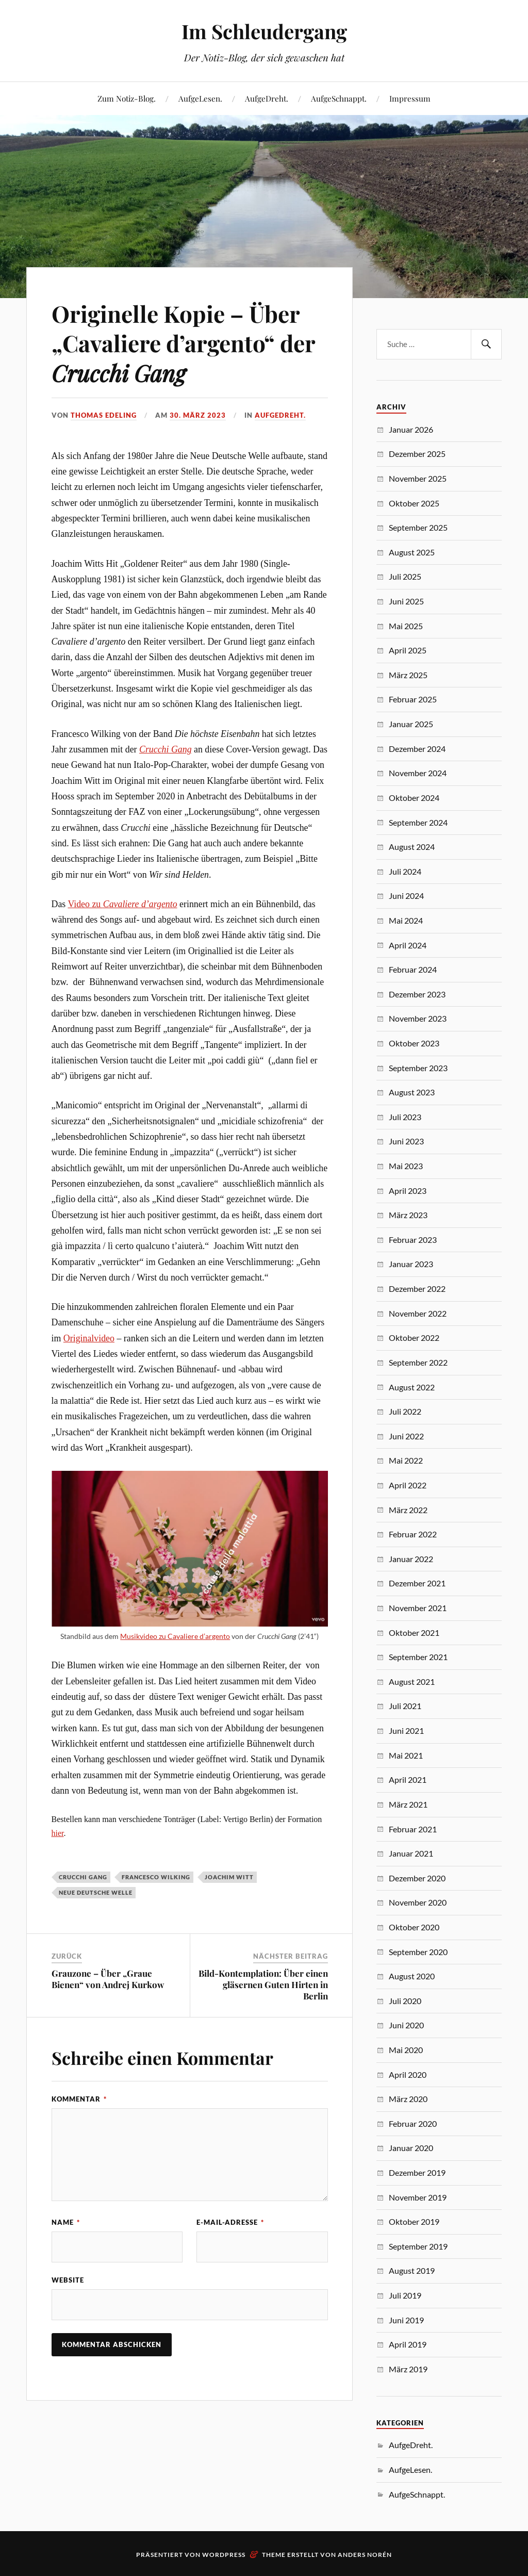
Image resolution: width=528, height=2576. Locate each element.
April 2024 (407, 945)
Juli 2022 (405, 1411)
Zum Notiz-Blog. (126, 98)
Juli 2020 (405, 2001)
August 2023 (412, 1092)
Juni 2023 (406, 1141)
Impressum (410, 98)
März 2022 (408, 1510)
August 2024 (412, 846)
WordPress (223, 2554)
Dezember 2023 (417, 994)
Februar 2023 (413, 1239)
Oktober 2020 (414, 1927)
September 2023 (418, 1068)
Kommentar (79, 2099)
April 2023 (407, 1190)
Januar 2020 (411, 2148)
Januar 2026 (411, 429)
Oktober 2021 (414, 1632)
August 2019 (412, 2270)
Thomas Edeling (104, 415)
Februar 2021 (413, 1829)
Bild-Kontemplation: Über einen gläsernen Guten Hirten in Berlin (263, 1984)
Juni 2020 (406, 2025)
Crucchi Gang (165, 749)
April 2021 (407, 1779)
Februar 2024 (413, 969)
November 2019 (418, 2197)
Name (66, 2222)
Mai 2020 (406, 2050)
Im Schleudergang (264, 31)
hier (58, 1833)
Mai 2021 (406, 1755)
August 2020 (412, 1976)
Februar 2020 (413, 2123)
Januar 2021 (411, 1853)
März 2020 (408, 2099)
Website (68, 2280)
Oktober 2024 (414, 797)
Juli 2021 (405, 1706)
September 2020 (418, 1952)
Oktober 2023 (414, 1043)
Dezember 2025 (417, 453)
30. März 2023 (198, 415)
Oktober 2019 (414, 2221)
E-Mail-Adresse (230, 2222)
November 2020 (418, 1902)
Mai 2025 (406, 626)
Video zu (122, 904)
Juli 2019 (405, 2295)
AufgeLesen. (200, 98)
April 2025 (407, 650)
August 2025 (412, 552)
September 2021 (418, 1657)
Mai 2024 (406, 920)
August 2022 (412, 1387)
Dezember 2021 (417, 1583)
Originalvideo (88, 1338)
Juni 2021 (406, 1730)
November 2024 (418, 773)
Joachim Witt (229, 1877)
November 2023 (418, 1018)
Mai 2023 (406, 1166)
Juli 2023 (405, 1117)
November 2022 (418, 1313)
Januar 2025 (411, 724)
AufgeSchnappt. (339, 98)
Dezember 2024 (417, 748)
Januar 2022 (411, 1559)
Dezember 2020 (417, 1878)
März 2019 (408, 2369)
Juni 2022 (406, 1436)
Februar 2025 (413, 699)
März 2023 (408, 1215)
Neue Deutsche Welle (96, 1892)
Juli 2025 (405, 576)
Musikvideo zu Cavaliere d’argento (175, 1636)
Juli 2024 (405, 871)
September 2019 (418, 2246)
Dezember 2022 (417, 1288)
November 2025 (418, 478)
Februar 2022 (413, 1534)
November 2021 (418, 1608)
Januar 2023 (411, 1264)
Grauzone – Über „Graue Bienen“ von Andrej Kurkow (108, 1978)
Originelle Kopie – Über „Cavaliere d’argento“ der (183, 343)
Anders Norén (365, 2554)
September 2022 (418, 1362)
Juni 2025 (406, 601)
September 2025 (418, 527)
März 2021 (408, 1804)
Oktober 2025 (414, 503)
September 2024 (418, 822)
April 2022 (407, 1485)
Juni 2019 (406, 2320)
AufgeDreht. (266, 98)
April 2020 (407, 2074)
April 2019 (407, 2344)
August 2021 (412, 1681)
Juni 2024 (406, 895)
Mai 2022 (406, 1460)
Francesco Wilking (156, 1877)
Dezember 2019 (417, 2172)
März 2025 (408, 675)
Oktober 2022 (414, 1337)
